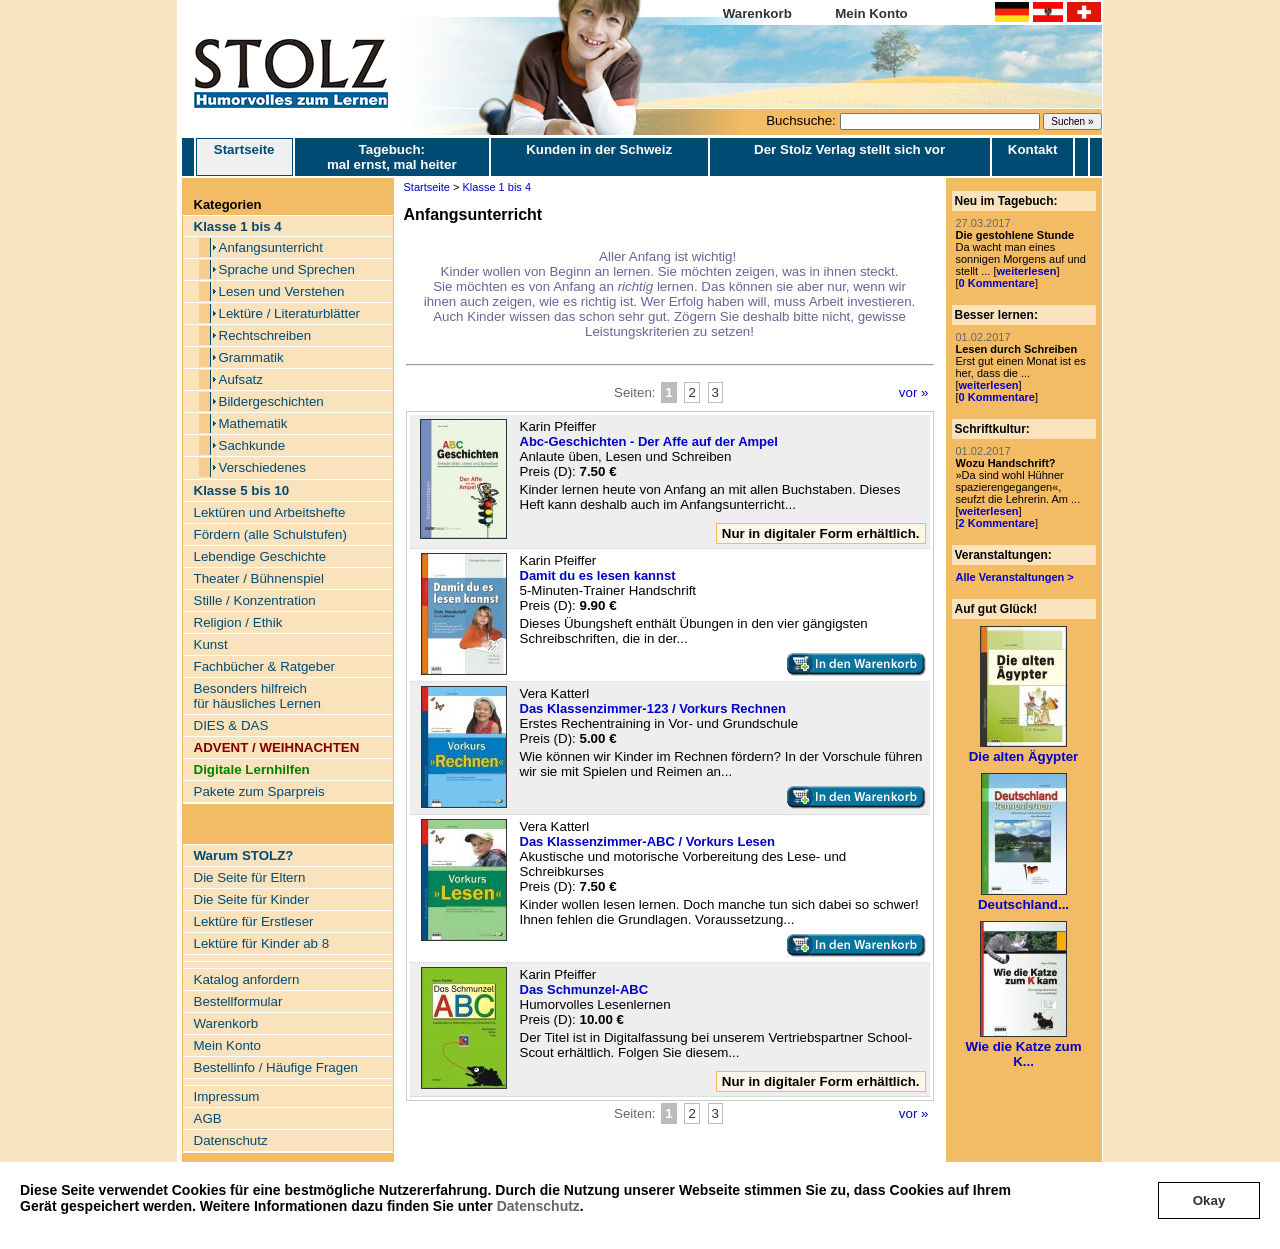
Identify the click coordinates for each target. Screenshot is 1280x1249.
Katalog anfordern (247, 979)
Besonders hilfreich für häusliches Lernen (257, 696)
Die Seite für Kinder (252, 899)
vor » (914, 392)
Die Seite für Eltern (250, 877)
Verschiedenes (262, 467)
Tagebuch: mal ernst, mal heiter (392, 157)
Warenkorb (757, 13)
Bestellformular (238, 1001)
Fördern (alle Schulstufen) (270, 534)
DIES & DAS (231, 725)
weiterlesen (1026, 271)
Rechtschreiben (265, 335)
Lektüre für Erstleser (254, 921)
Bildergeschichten (271, 401)
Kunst (211, 644)
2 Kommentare (997, 523)
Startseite (244, 157)
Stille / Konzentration (255, 600)
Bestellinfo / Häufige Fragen (276, 1067)
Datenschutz (538, 1206)
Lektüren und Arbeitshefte (270, 512)
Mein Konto (871, 13)
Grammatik (251, 357)
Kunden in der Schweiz (599, 149)
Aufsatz (241, 379)
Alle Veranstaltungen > (1015, 577)
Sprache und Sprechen (287, 269)
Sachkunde (252, 445)
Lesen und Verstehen (282, 291)
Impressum (227, 1096)
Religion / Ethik (238, 622)
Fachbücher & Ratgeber (265, 666)
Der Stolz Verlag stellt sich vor (849, 149)
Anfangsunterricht (271, 247)
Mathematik (253, 423)
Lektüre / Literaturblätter (290, 313)
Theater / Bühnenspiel (259, 578)
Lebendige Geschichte (260, 556)
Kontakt (1033, 149)
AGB (208, 1118)
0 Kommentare (997, 283)
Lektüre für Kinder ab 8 (262, 943)
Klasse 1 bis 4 (497, 187)
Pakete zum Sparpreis (259, 791)
